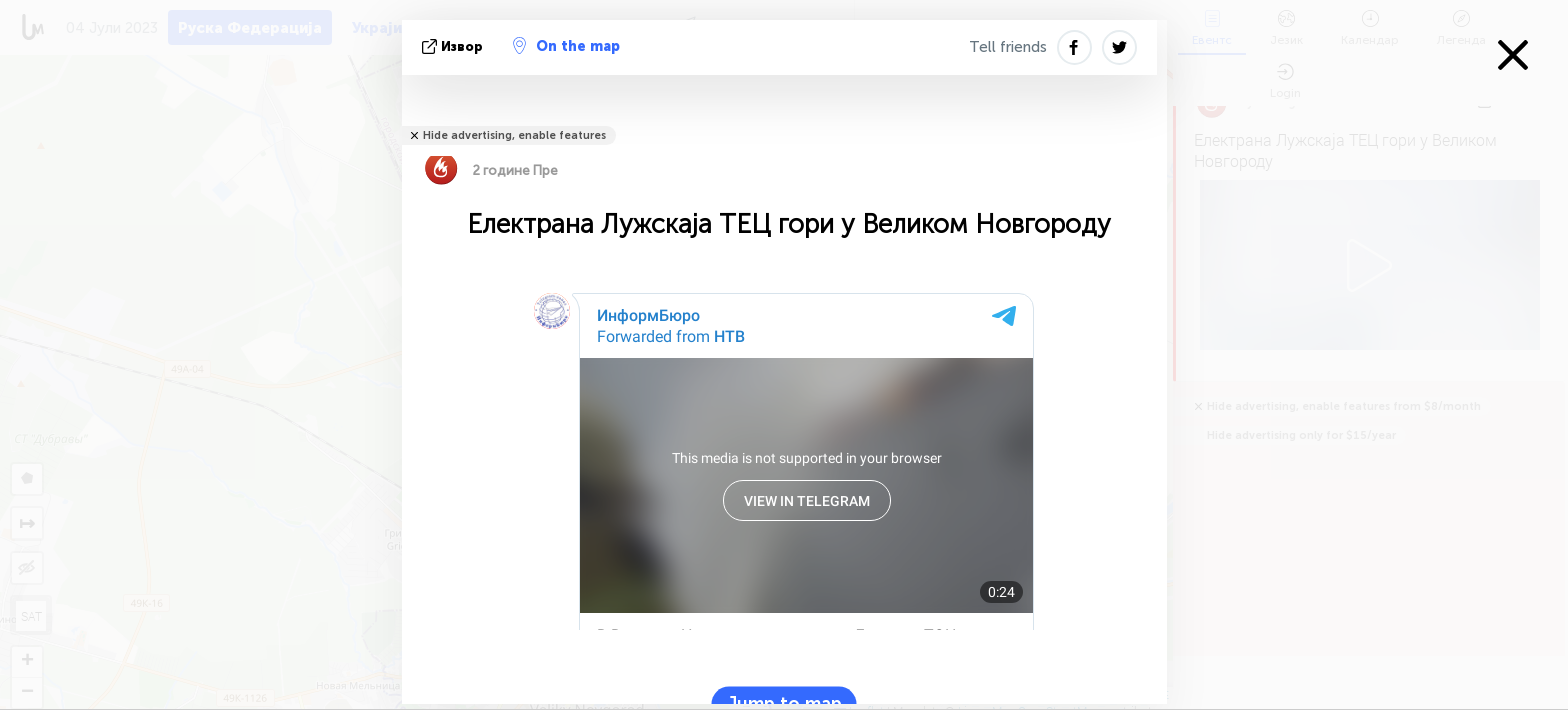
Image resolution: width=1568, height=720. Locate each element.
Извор (454, 46)
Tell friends (1008, 47)
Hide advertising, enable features (514, 135)
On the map (566, 46)
